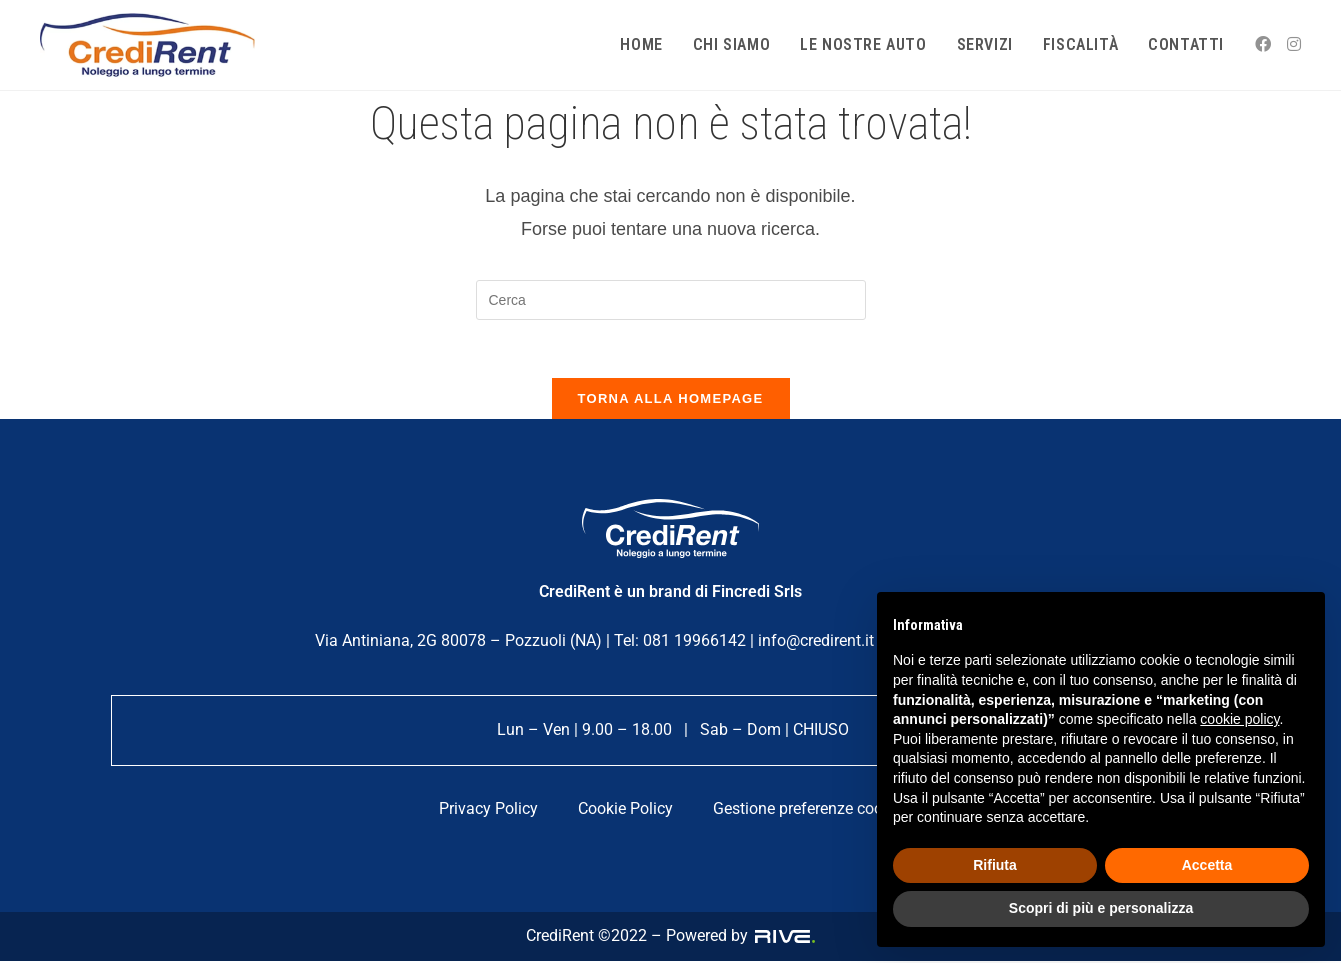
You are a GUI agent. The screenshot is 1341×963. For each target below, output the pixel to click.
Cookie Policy (625, 810)
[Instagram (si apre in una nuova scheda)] (1294, 44)
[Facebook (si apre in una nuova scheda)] (1263, 44)
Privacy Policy (488, 810)
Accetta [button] (1207, 865)
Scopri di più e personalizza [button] (1101, 908)
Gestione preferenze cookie (808, 810)
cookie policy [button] (1239, 719)
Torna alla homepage (671, 400)
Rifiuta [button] (995, 865)
